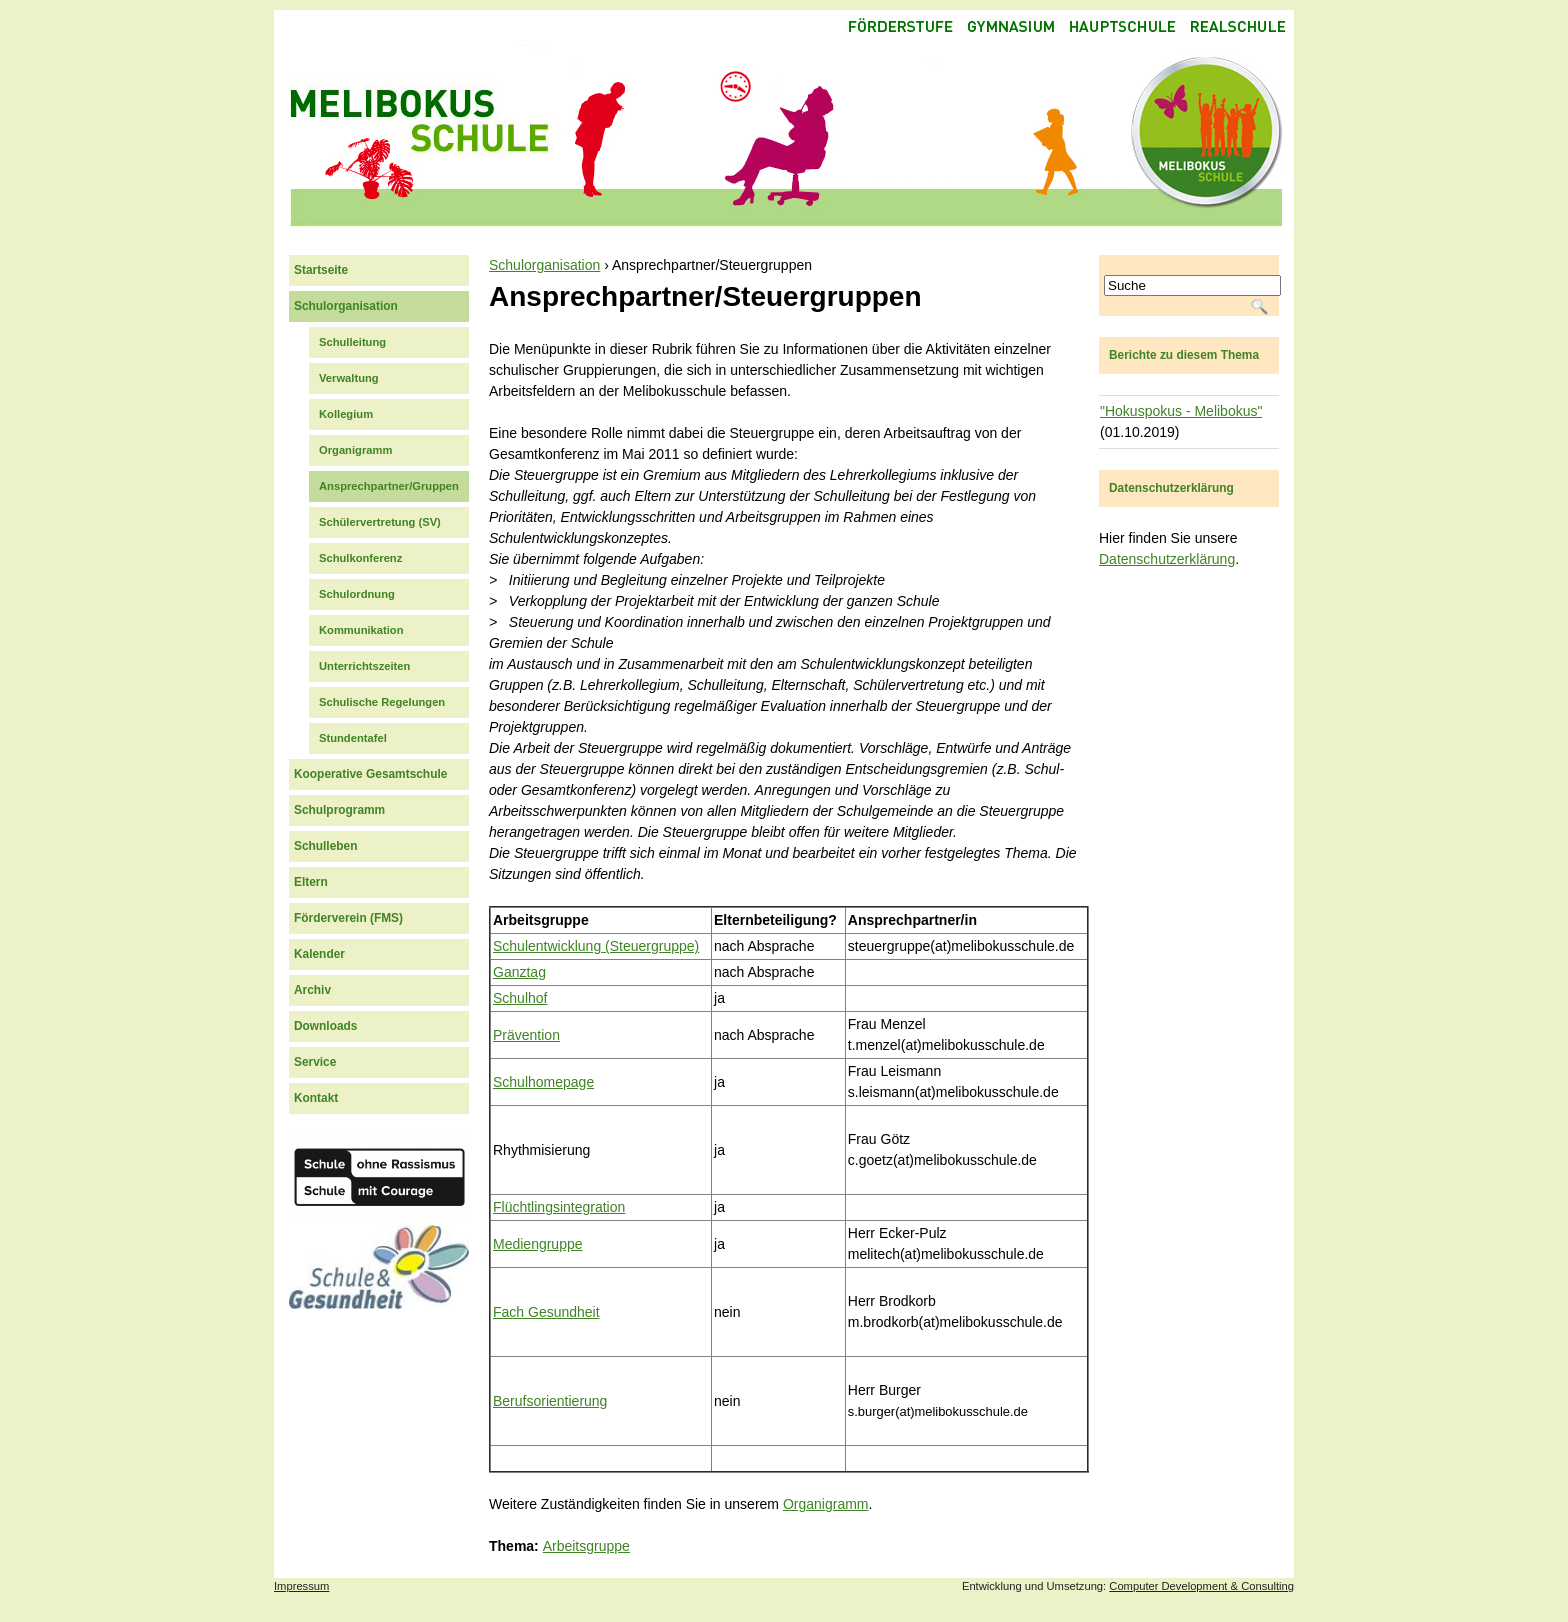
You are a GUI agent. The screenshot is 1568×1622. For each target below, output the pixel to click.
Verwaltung (349, 378)
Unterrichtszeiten (364, 666)
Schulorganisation (544, 265)
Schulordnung (357, 594)
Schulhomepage (543, 1082)
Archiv (312, 990)
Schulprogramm (339, 810)
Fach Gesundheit (546, 1312)
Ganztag (519, 972)
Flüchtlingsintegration (559, 1207)
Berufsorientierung (550, 1401)
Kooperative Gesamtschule (370, 774)
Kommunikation (361, 630)
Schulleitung (352, 342)
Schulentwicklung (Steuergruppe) (596, 946)
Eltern (311, 882)
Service (315, 1062)
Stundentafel (353, 738)
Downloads (325, 1026)
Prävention (526, 1035)
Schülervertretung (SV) (380, 522)
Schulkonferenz (360, 558)
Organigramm (826, 1504)
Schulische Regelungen (382, 702)
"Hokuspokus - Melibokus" (1181, 411)
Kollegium (346, 414)
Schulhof (520, 998)
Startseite (321, 270)
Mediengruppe (538, 1244)
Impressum (301, 1586)
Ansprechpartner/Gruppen (389, 486)
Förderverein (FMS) (348, 918)
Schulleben (325, 846)
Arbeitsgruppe (586, 1546)
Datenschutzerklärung (1167, 559)
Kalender (319, 954)
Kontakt (316, 1098)
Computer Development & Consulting (1201, 1586)
